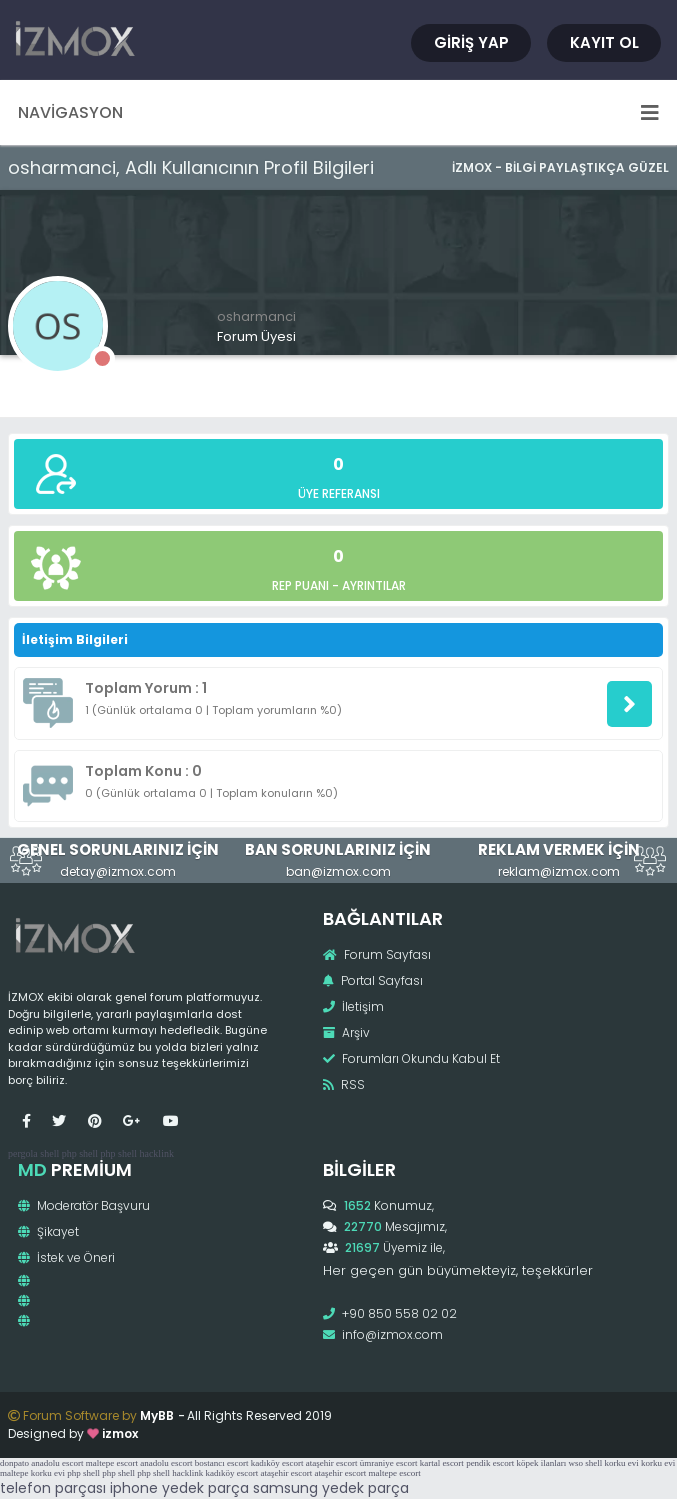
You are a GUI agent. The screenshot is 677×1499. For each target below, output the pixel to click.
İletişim (353, 1006)
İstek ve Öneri (66, 1257)
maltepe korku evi (32, 1473)
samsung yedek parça (331, 1488)
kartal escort (442, 1463)
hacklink (156, 1153)
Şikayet (48, 1231)
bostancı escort (222, 1463)
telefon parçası (53, 1488)
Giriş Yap (471, 42)
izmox (120, 1433)
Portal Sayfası (373, 980)
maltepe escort (112, 1463)
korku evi (622, 1463)
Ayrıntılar (374, 585)
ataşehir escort (332, 1463)
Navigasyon (338, 112)
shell (49, 1153)
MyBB (157, 1415)
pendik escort (490, 1463)
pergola (23, 1153)
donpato (14, 1463)
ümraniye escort (389, 1463)
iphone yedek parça (179, 1488)
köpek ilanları (542, 1463)
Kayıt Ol (604, 42)
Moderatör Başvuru (84, 1205)
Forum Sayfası (377, 954)
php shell (80, 1153)
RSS (344, 1084)
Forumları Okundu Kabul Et (411, 1058)
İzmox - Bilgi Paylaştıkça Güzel (560, 167)
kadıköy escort (277, 1463)
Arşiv (346, 1032)
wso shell (586, 1463)
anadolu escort (57, 1463)
